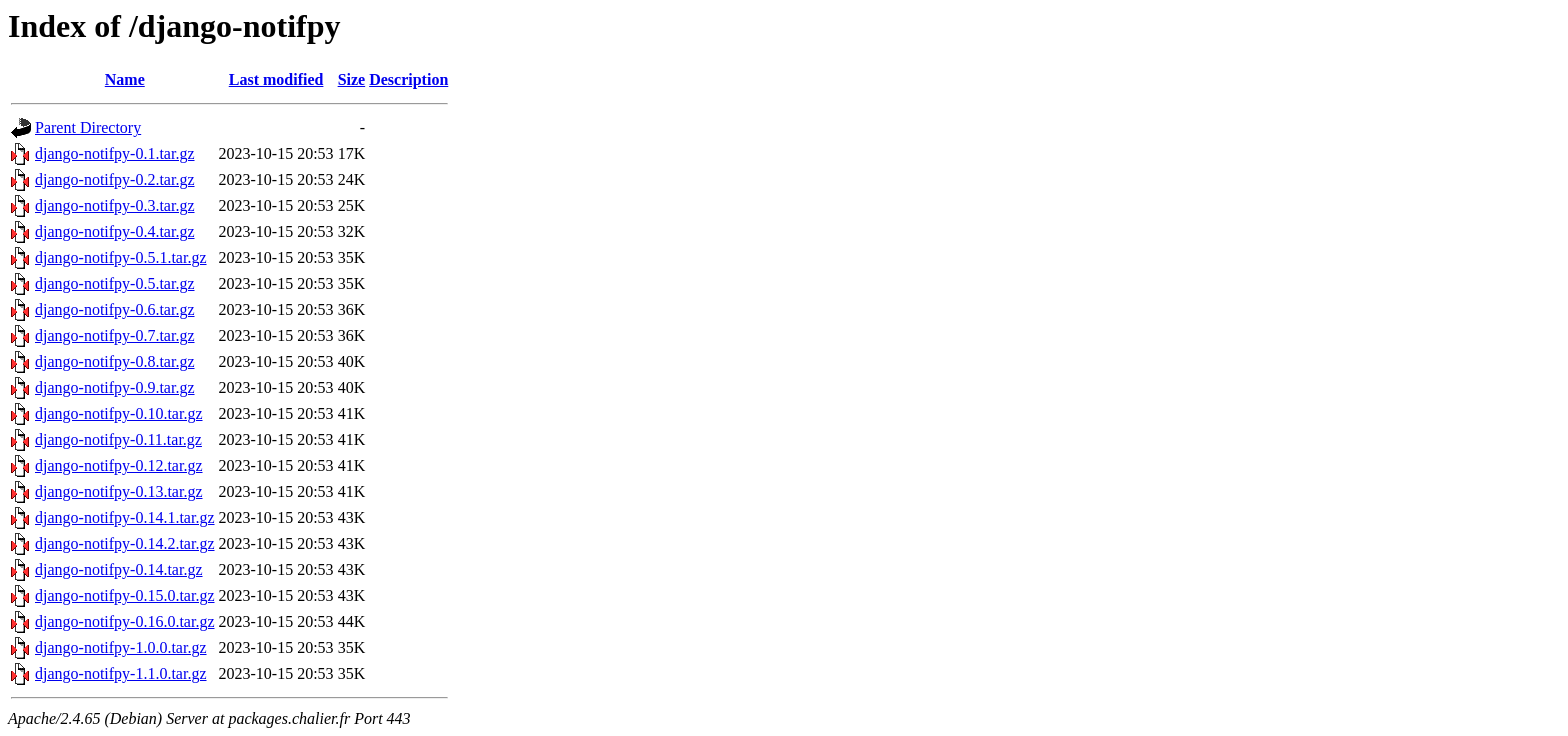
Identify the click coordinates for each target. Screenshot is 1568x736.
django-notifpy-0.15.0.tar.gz (125, 595)
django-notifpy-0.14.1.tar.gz (125, 517)
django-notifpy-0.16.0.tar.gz (125, 621)
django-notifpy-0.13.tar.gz (119, 491)
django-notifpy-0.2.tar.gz (115, 179)
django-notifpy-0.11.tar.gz (118, 439)
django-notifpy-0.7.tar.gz (115, 335)
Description (408, 79)
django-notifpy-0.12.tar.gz (119, 465)
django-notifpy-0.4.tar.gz (115, 231)
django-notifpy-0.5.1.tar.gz (121, 257)
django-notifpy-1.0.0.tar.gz (121, 647)
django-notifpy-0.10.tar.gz (119, 413)
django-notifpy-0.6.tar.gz (115, 309)
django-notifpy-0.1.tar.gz (115, 153)
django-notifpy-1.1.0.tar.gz (121, 673)
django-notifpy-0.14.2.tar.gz (125, 543)
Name (125, 79)
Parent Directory (88, 127)
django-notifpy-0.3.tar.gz (115, 205)
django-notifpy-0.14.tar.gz (119, 569)
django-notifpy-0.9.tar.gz (115, 387)
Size (352, 79)
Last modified (276, 79)
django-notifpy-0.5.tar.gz (115, 283)
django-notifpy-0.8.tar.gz (115, 361)
